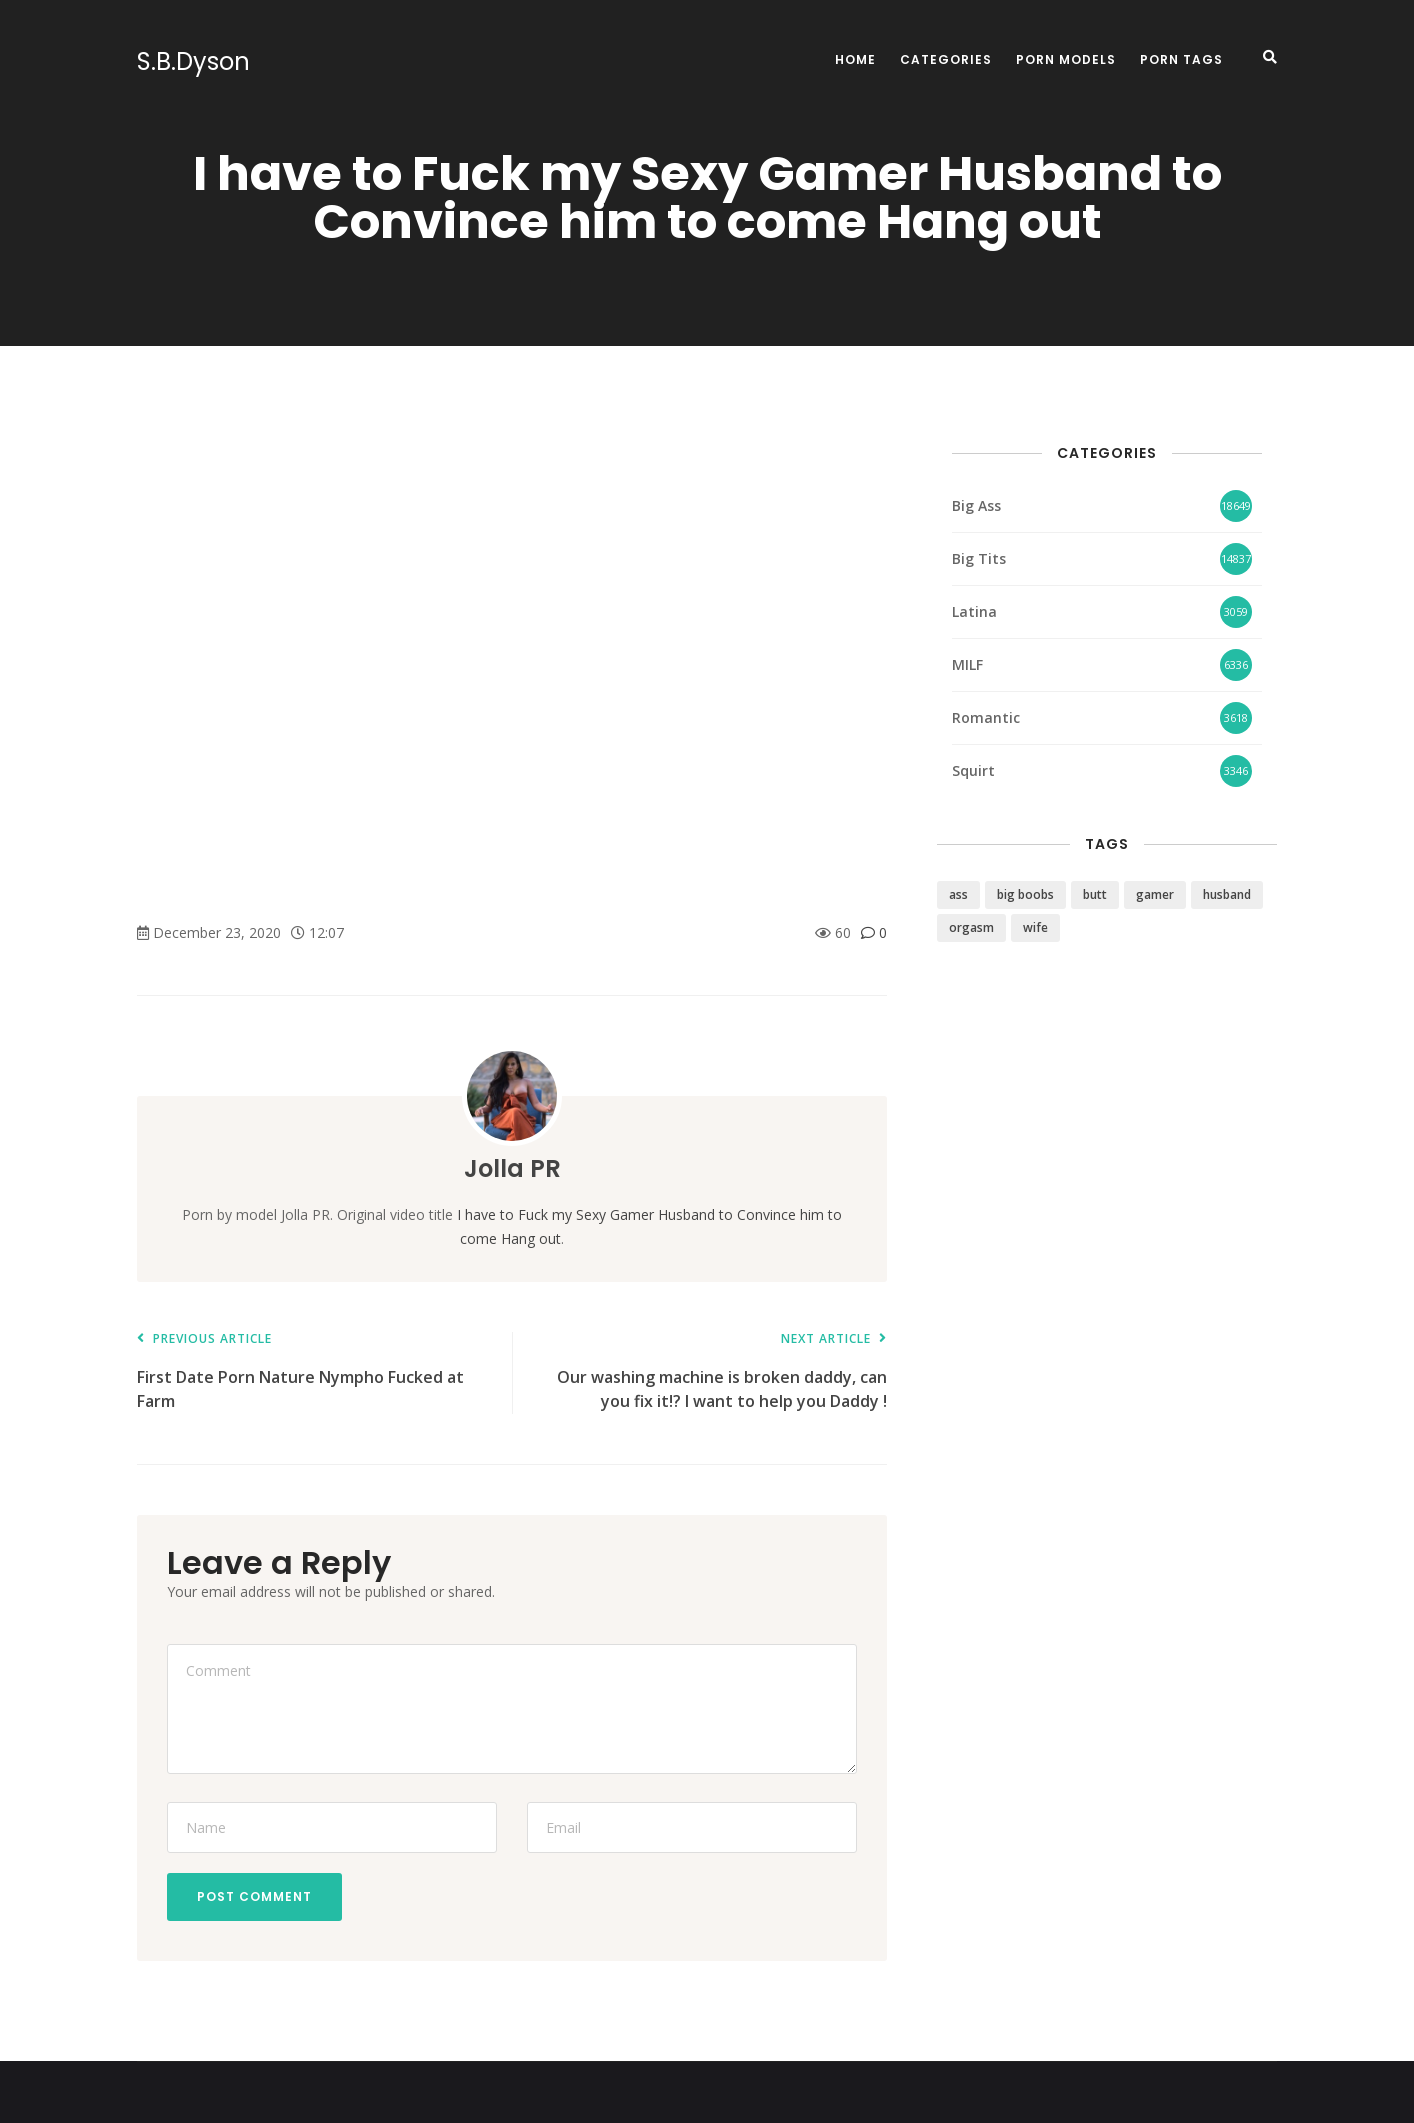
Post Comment (254, 1896)
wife (1035, 927)
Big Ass (976, 505)
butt (1095, 894)
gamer (1155, 894)
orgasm (971, 927)
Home (855, 59)
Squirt (973, 770)
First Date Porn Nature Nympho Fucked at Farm (314, 1372)
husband (1227, 894)
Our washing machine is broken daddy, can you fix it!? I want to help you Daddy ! (709, 1372)
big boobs (1025, 894)
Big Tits (979, 558)
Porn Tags (1181, 59)
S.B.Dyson (193, 62)
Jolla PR (512, 1168)
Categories (946, 59)
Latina (974, 611)
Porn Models (1066, 59)
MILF (967, 664)
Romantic (986, 717)
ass (958, 894)
